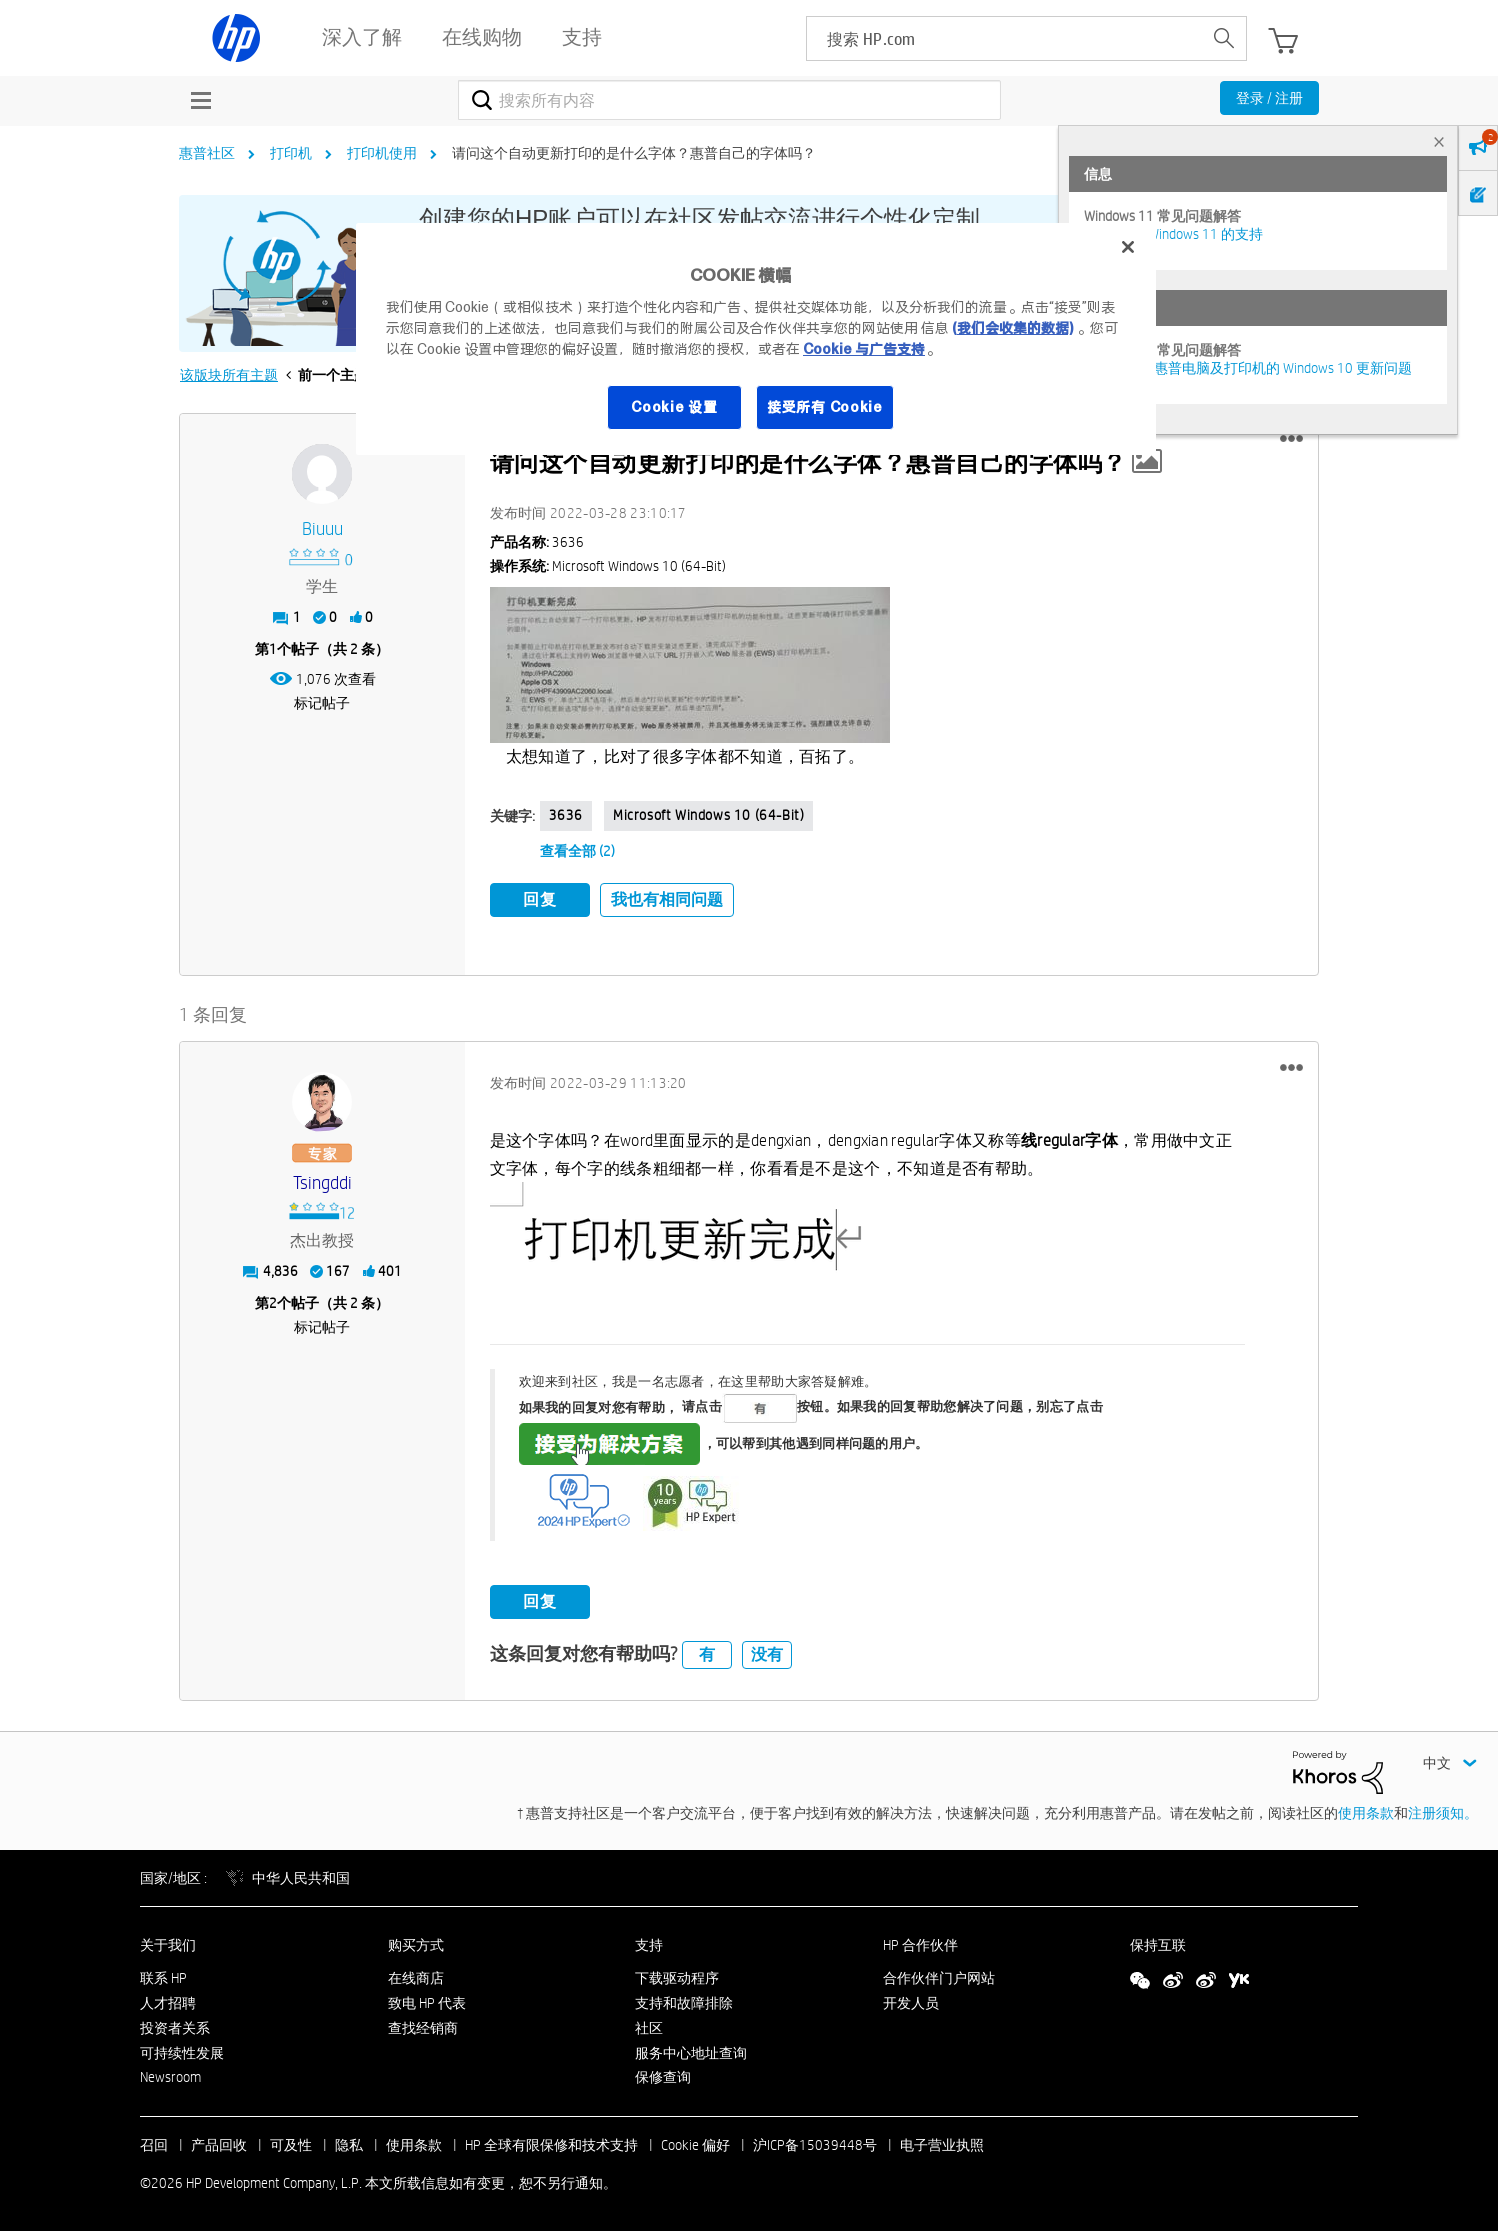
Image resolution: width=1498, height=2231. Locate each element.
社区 (649, 2024)
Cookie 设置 (674, 407)
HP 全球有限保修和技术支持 (551, 2142)
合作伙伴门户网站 (939, 1975)
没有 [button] (767, 1650)
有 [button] (707, 1650)
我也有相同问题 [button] (667, 899)
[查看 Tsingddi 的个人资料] (322, 1179)
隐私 (349, 2142)
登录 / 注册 (1269, 98)
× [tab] (1439, 141)
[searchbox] (1004, 38)
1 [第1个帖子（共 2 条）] (273, 649)
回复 (540, 899)
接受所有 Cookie (825, 407)
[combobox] (729, 100)
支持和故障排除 (684, 2000)
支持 (649, 1942)
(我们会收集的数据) (1012, 328)
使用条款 (1366, 1809)
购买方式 (416, 1942)
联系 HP (163, 1975)
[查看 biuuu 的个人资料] (322, 529)
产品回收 (219, 2142)
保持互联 (1158, 1942)
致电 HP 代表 (427, 2000)
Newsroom (170, 2074)
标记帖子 (322, 703)
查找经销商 (423, 2024)
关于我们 (168, 1942)
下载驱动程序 (677, 1975)
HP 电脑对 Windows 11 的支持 (1173, 234)
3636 (566, 815)
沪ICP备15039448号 (815, 2142)
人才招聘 (168, 2000)
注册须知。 (1443, 1809)
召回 (154, 2142)
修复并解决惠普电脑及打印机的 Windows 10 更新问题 (1248, 368)
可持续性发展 (182, 2049)
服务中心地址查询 (691, 2049)
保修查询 (663, 2074)
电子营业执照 (942, 2142)
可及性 (291, 2142)
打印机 (291, 153)
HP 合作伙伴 (920, 1942)
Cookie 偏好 (695, 2142)
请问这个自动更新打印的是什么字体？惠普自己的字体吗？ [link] (634, 153)
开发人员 (911, 2000)
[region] (756, 339)
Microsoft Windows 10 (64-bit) (708, 815)
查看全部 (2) (577, 851)
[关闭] (1128, 247)
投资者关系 (175, 2024)
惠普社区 (207, 153)
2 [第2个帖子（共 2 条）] (273, 1299)
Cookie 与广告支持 (864, 349)
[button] (1291, 439)
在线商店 (416, 1975)
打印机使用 (382, 153)
